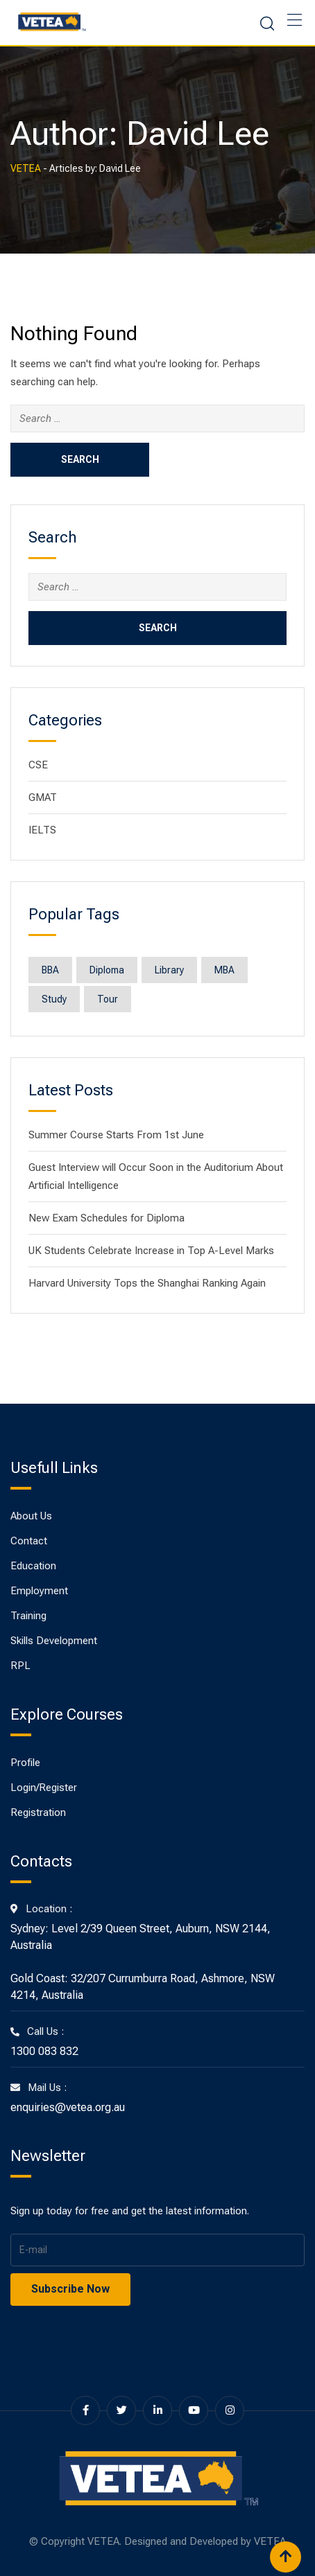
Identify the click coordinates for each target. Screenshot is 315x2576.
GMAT (42, 797)
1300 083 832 (44, 2051)
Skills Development (53, 1640)
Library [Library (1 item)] (169, 970)
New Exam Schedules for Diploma (106, 1218)
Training (28, 1615)
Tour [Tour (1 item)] (107, 999)
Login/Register (43, 1787)
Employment (39, 1591)
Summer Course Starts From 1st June (116, 1135)
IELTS (42, 830)
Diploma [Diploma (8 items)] (107, 970)
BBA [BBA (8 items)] (50, 970)
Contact (28, 1541)
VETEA (270, 2541)
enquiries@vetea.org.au (67, 2107)
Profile (25, 1762)
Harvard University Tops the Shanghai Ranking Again (147, 1283)
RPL (20, 1665)
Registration (38, 1812)
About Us (31, 1516)
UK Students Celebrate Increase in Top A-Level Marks (151, 1250)
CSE (38, 765)
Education (33, 1566)
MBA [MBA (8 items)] (224, 970)
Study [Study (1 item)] (54, 999)
